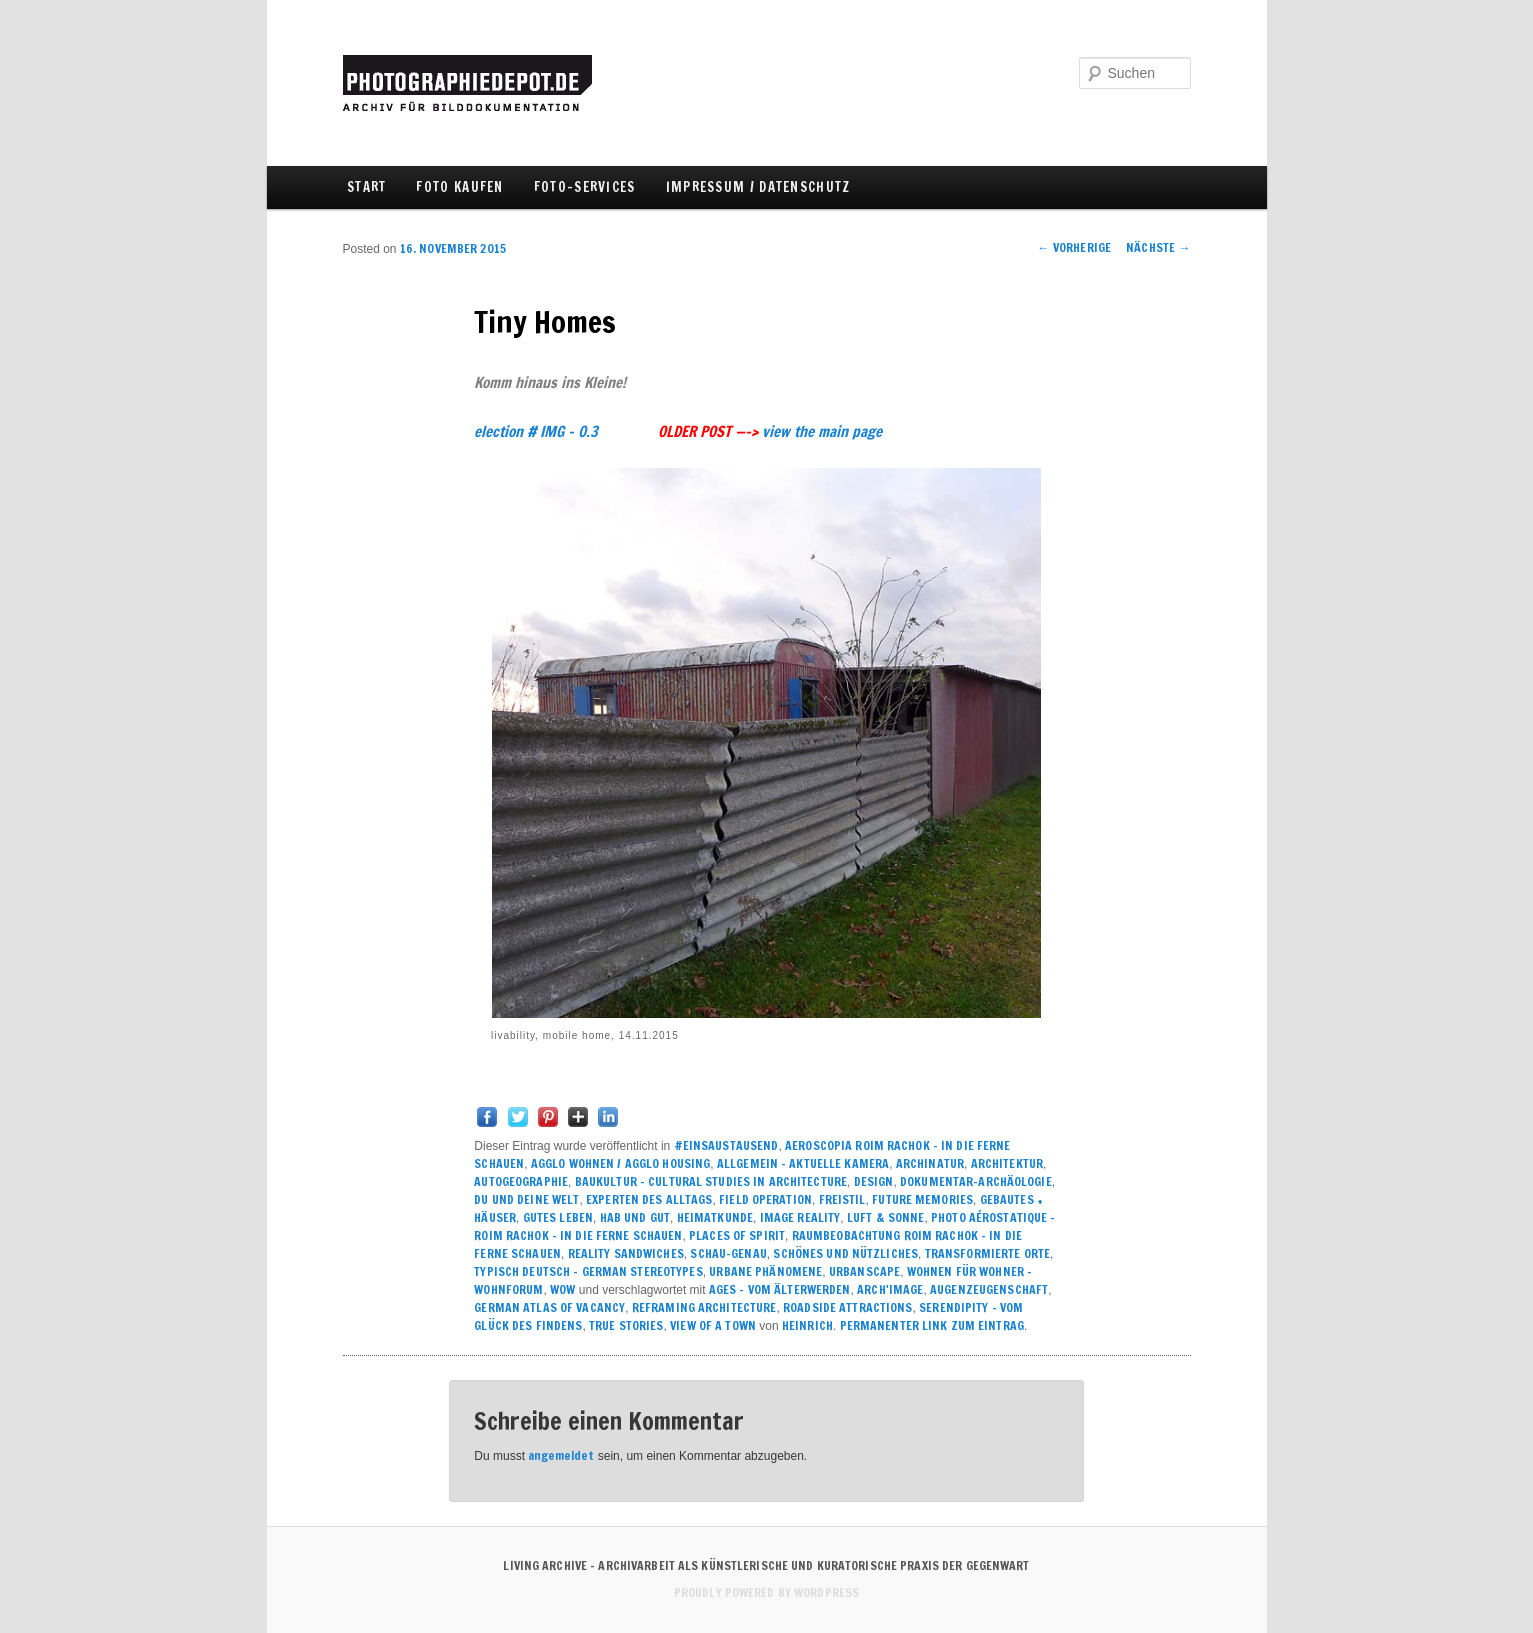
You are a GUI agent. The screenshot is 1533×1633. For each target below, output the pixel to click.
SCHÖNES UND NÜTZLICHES (845, 1253)
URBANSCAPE (864, 1271)
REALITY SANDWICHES (626, 1253)
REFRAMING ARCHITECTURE (704, 1307)
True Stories (626, 1325)
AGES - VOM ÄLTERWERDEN (780, 1289)
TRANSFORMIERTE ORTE (987, 1253)
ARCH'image (890, 1289)
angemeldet (561, 1455)
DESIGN (874, 1181)
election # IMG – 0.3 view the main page (678, 431)
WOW (562, 1289)
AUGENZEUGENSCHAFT (989, 1289)
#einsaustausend (726, 1145)
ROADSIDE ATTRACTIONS (847, 1307)
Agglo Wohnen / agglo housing (620, 1163)
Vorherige (1075, 247)
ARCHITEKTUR (1007, 1163)
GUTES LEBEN (558, 1217)
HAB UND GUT (635, 1217)
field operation (765, 1199)
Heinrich (807, 1325)
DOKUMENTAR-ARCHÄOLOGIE (976, 1181)
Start (367, 187)
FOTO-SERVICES (585, 187)
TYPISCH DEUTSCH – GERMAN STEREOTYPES (588, 1271)
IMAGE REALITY (800, 1217)
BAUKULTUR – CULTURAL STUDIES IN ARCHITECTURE (711, 1181)
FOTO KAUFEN (459, 187)
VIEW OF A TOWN (713, 1325)
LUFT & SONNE (885, 1217)
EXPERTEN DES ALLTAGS (649, 1199)
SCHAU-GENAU (728, 1253)
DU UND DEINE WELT (526, 1199)
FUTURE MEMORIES (922, 1199)
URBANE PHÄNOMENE (765, 1271)
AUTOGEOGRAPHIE (521, 1181)
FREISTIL (842, 1199)
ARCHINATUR (930, 1163)
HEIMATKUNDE (715, 1217)
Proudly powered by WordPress (766, 1592)
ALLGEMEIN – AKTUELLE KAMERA (803, 1163)
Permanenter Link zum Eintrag (932, 1325)
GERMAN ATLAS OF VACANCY (549, 1307)
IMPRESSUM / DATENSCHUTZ (758, 187)
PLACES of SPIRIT (737, 1235)
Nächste (1158, 247)
